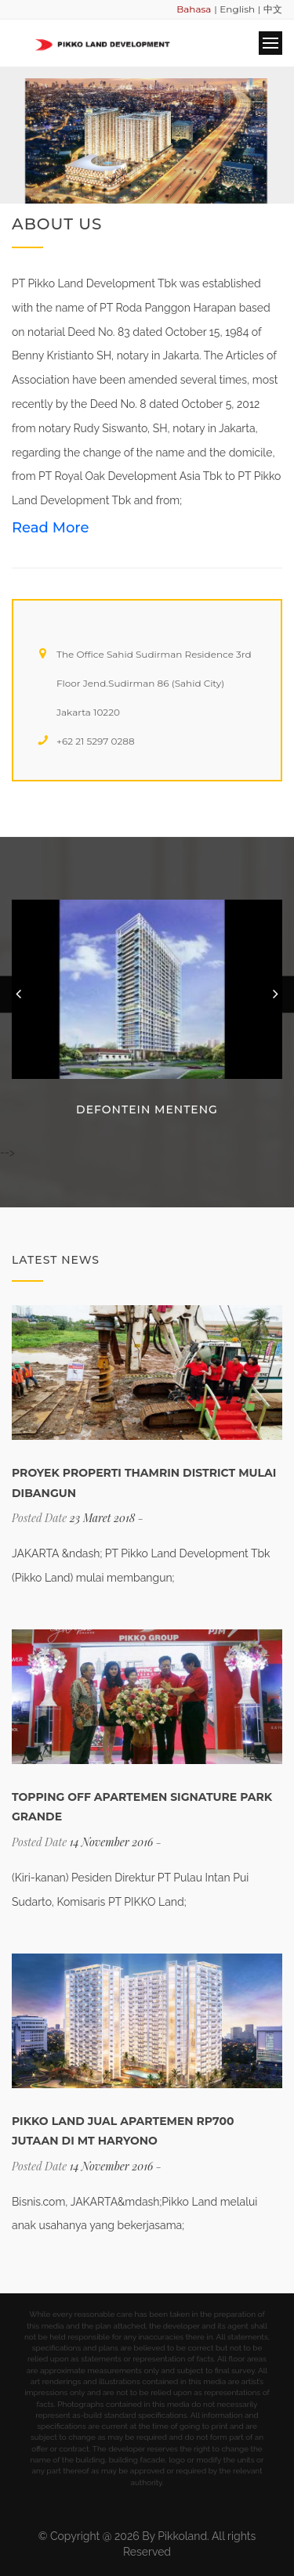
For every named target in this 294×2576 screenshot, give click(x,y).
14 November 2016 (111, 1842)
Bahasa (193, 9)
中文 (272, 9)
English (237, 9)
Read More (50, 527)
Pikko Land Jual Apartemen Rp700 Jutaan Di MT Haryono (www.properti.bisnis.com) (123, 2140)
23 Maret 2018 (102, 1517)
